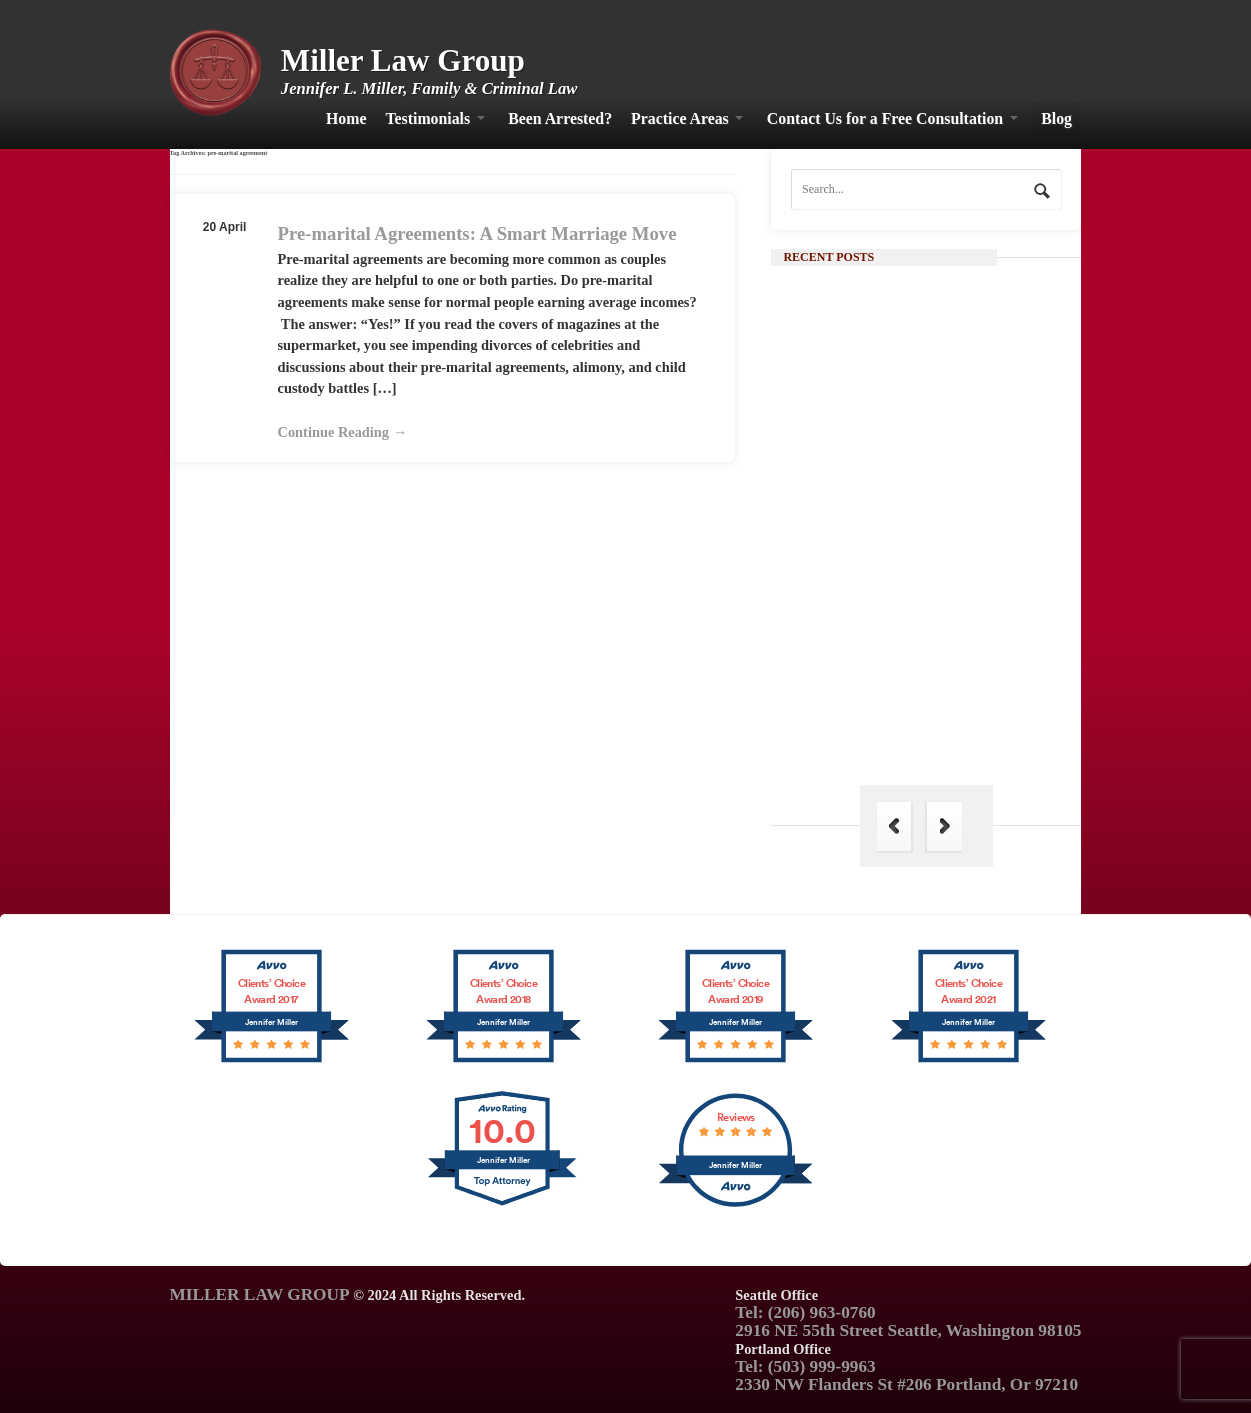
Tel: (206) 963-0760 (805, 1312)
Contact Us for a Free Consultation (885, 118)
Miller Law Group (403, 60)
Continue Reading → (343, 432)
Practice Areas (680, 118)
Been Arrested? (560, 118)
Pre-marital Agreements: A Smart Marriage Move (477, 233)
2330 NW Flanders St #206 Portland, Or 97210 (906, 1384)
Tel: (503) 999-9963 (805, 1366)
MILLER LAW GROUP (260, 1294)
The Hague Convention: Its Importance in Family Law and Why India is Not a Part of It (961, 714)
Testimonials (427, 118)
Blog (1056, 118)
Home (346, 118)
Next (944, 826)
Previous (894, 826)
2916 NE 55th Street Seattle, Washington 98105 (908, 1330)
